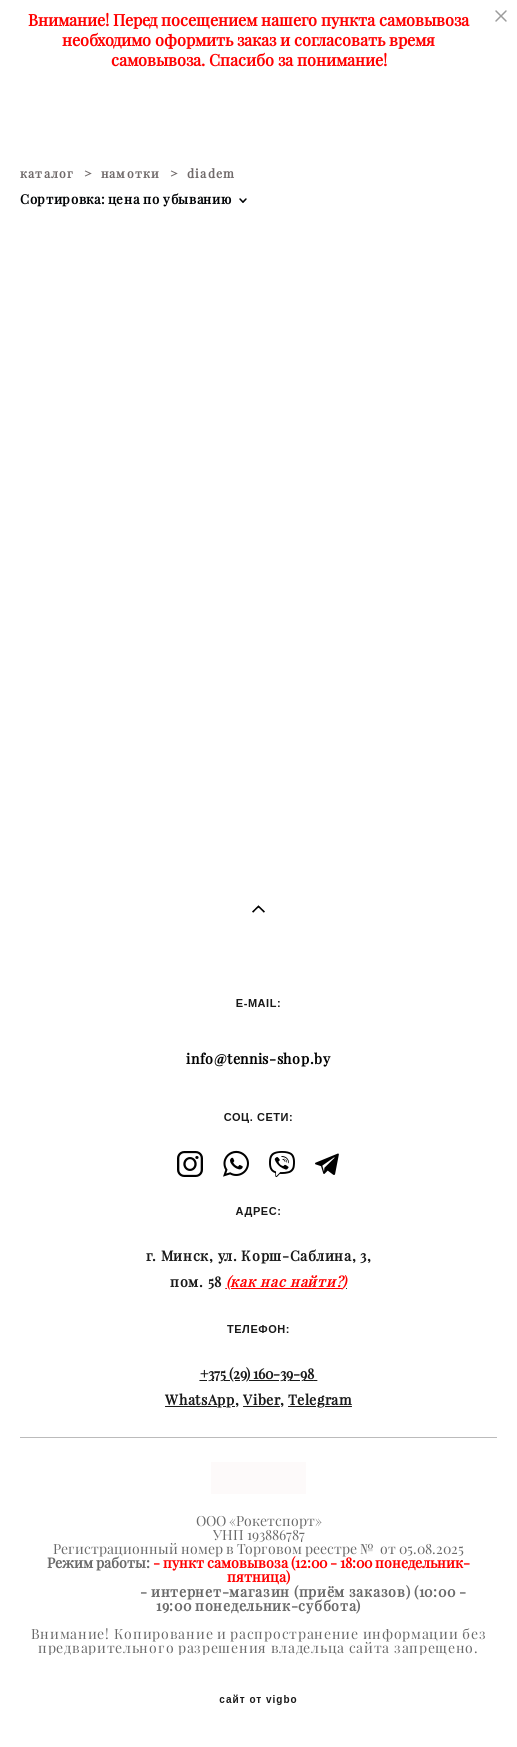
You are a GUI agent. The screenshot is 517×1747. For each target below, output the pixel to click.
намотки (130, 173)
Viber (261, 1400)
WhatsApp (200, 1400)
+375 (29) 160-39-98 (257, 1374)
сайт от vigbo (258, 1700)
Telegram (320, 1400)
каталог (47, 173)
